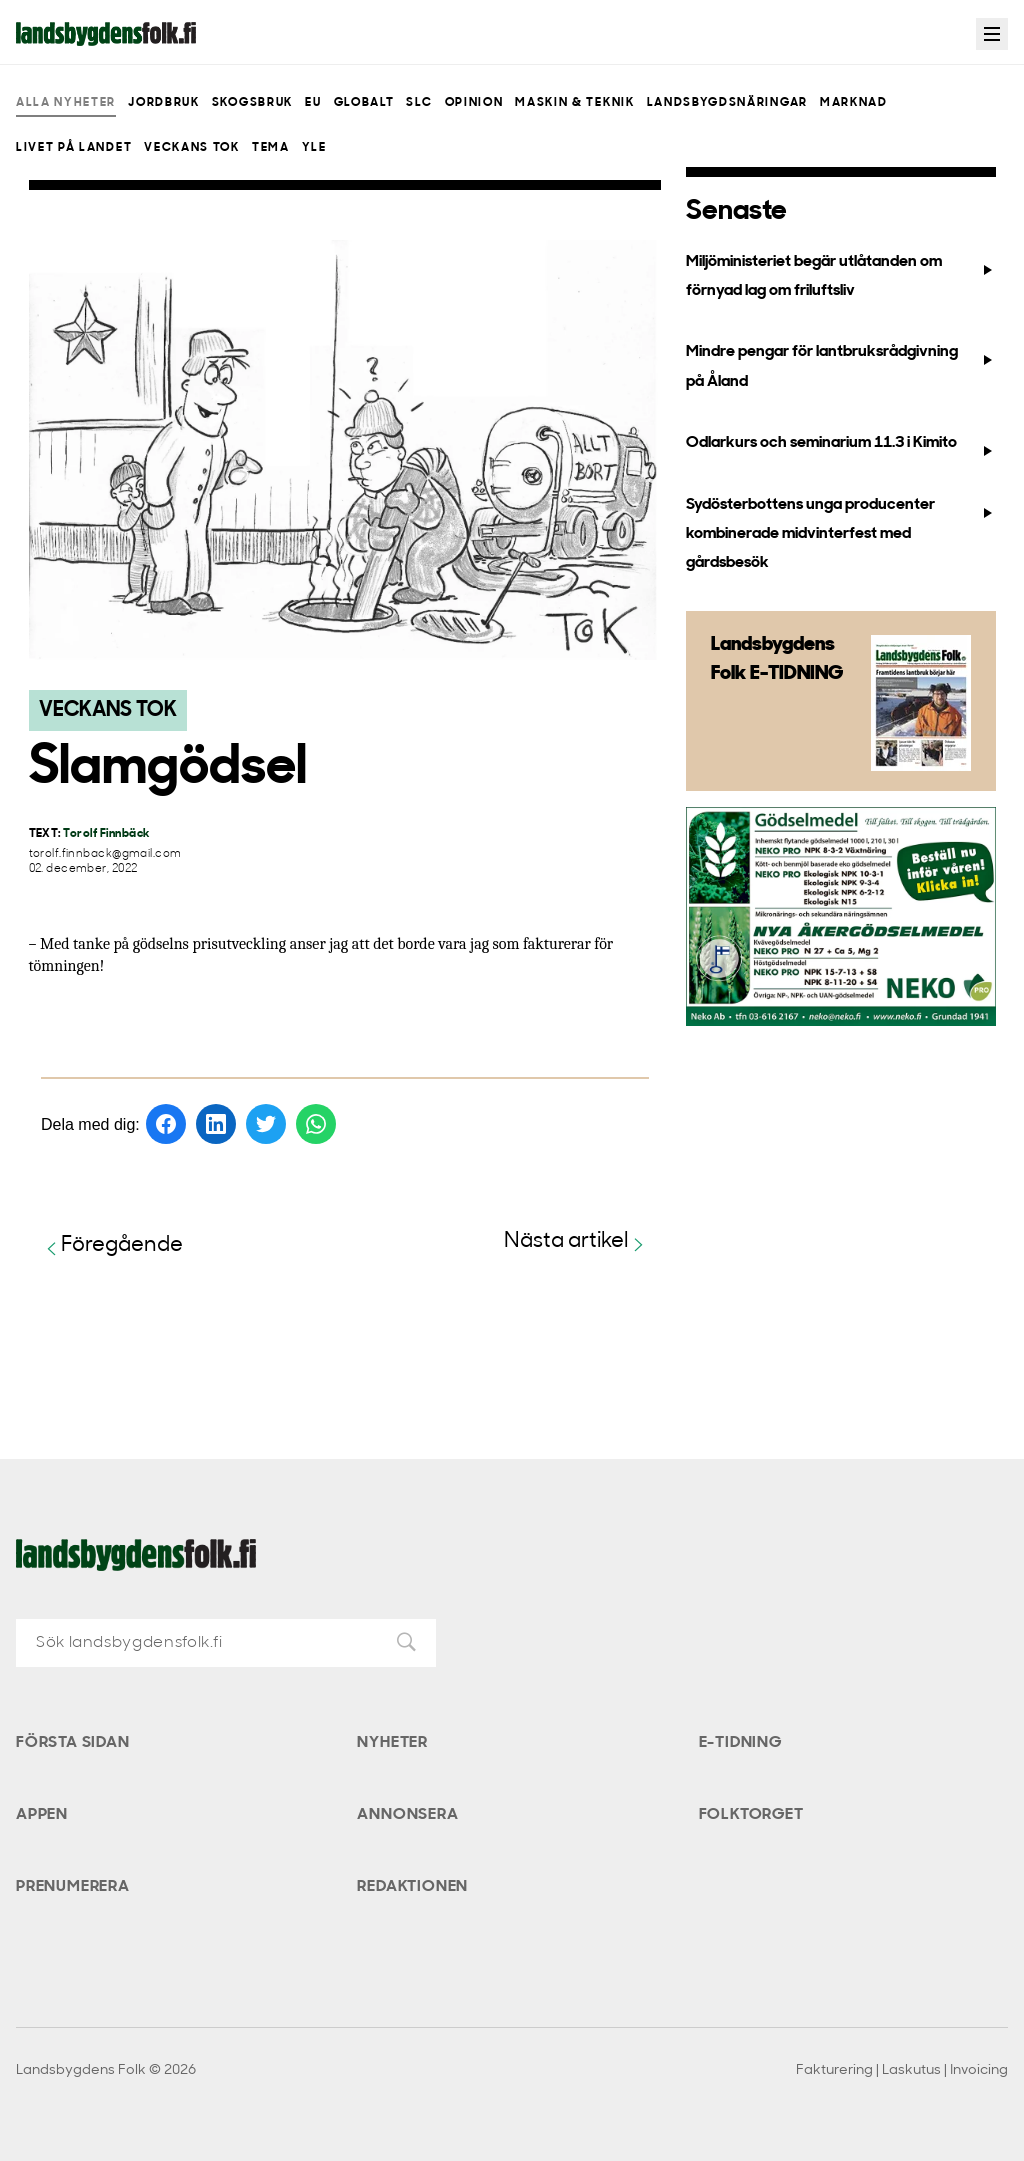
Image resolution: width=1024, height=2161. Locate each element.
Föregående (112, 1246)
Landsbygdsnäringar (727, 103)
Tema (271, 148)
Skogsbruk (252, 103)
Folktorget (751, 1815)
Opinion (474, 103)
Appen (42, 1815)
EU (313, 103)
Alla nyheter (66, 103)
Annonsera (407, 1815)
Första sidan (73, 1743)
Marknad (854, 103)
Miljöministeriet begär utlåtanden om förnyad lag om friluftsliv (840, 276)
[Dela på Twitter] (266, 1124)
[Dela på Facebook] (166, 1124)
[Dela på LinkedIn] (216, 1124)
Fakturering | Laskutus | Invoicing (902, 2070)
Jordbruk (163, 103)
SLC (419, 103)
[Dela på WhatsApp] (316, 1124)
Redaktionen (412, 1887)
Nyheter (392, 1743)
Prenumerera (73, 1887)
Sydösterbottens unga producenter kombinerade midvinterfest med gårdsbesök (840, 534)
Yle (314, 148)
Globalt (364, 103)
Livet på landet (74, 148)
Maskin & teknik (574, 103)
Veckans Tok (191, 148)
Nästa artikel (576, 1242)
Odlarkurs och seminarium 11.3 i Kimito (840, 447)
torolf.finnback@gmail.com (105, 854)
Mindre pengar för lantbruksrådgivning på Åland (840, 366)
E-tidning (740, 1743)
